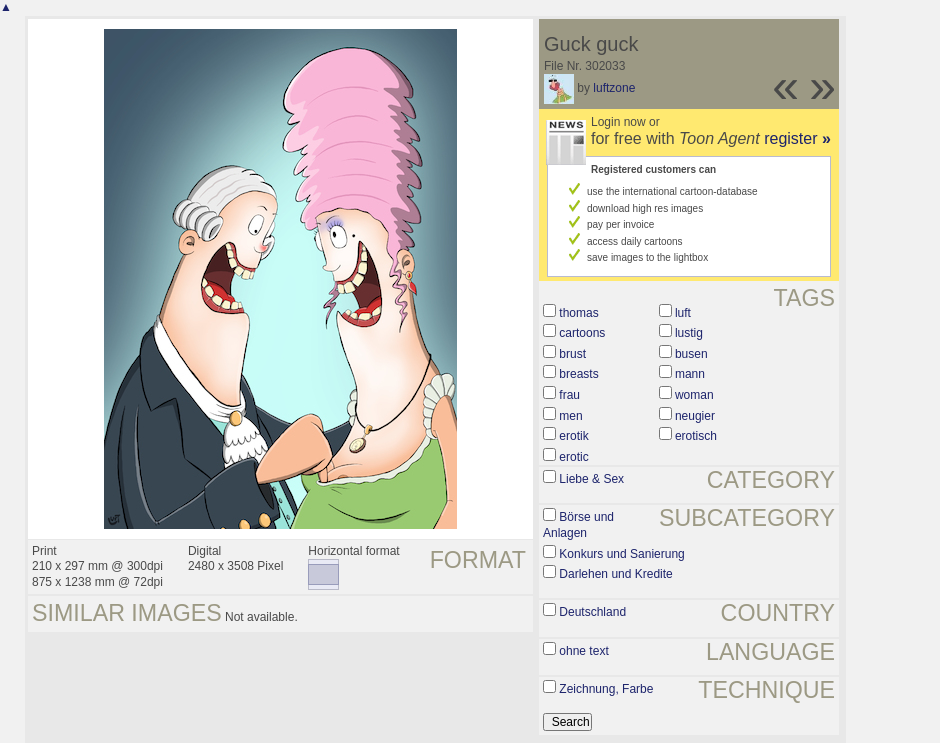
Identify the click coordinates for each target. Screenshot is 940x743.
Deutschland (592, 612)
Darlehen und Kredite (615, 574)
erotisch (696, 436)
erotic (573, 457)
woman (694, 395)
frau (569, 395)
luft (683, 313)
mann (690, 374)
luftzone (614, 88)
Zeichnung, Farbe (606, 689)
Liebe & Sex (591, 479)
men (570, 416)
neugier (695, 416)
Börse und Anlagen (578, 525)
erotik (573, 436)
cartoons (582, 333)
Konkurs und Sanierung (621, 554)
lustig (689, 333)
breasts (578, 374)
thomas (578, 313)
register (797, 138)
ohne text (583, 651)
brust (572, 354)
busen (691, 354)
